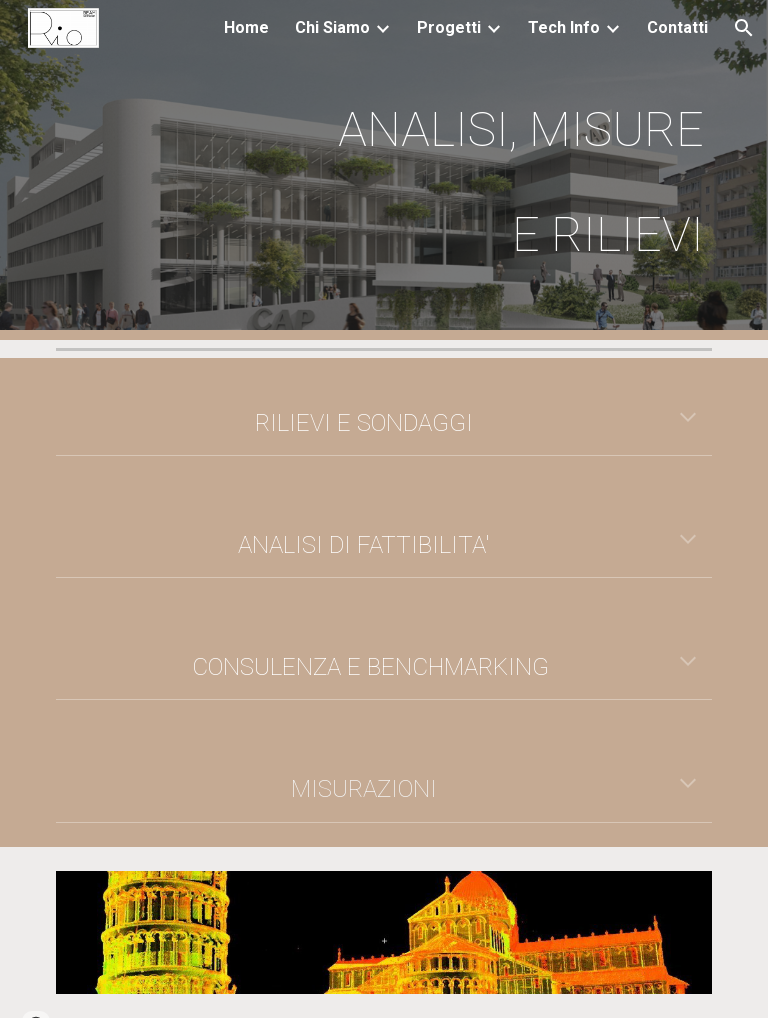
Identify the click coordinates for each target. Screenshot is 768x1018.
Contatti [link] (677, 27)
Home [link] (246, 27)
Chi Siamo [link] (332, 27)
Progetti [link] (449, 27)
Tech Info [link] (564, 27)
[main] (495, 170)
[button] (744, 28)
